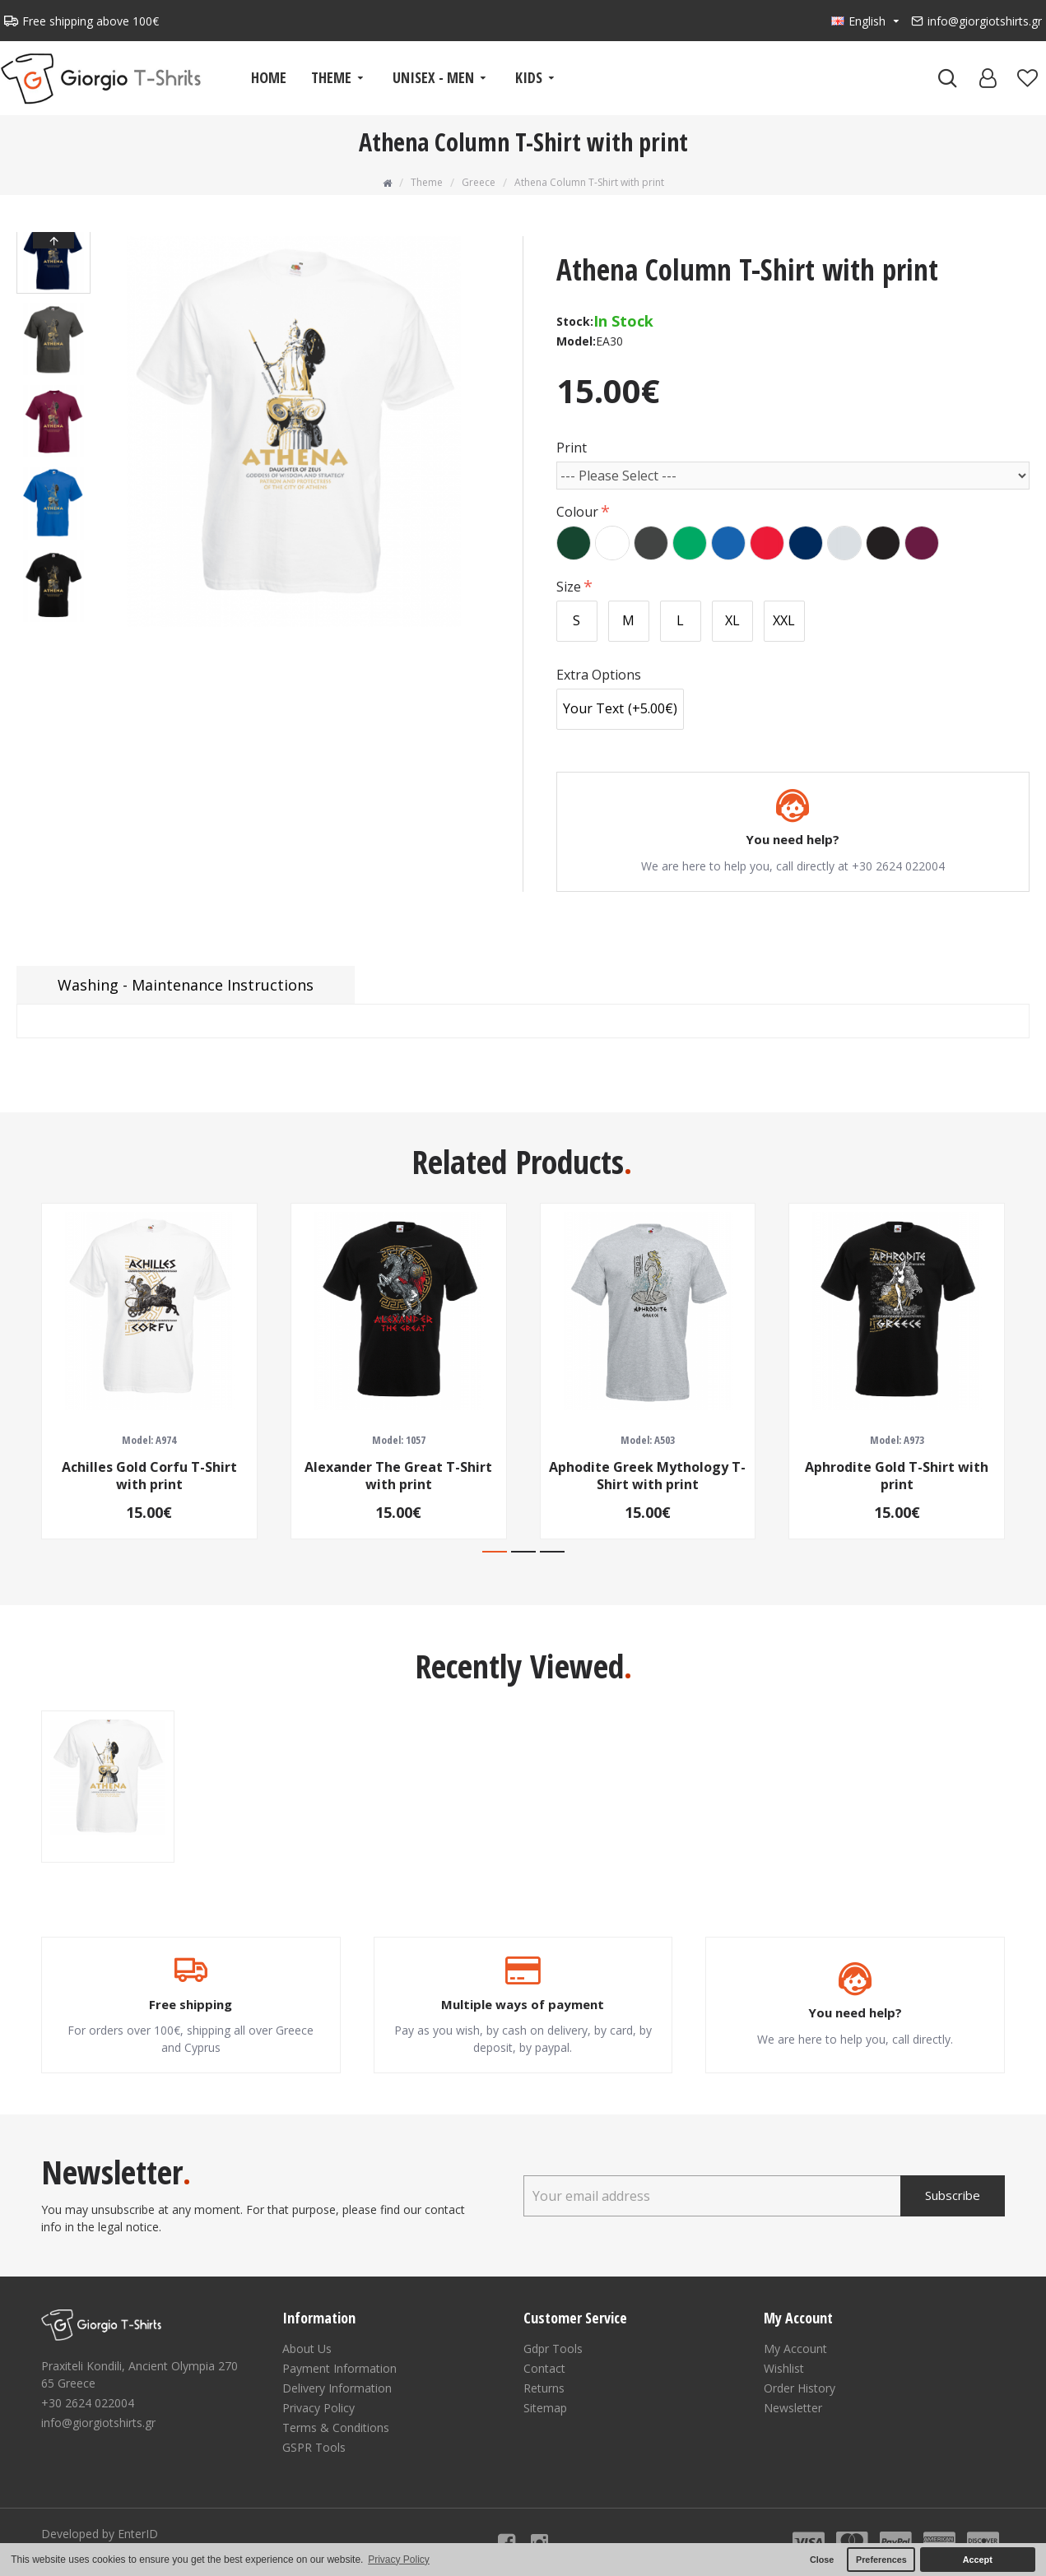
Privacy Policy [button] (399, 2559)
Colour (577, 512)
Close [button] (822, 2559)
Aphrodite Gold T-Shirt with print (896, 1476)
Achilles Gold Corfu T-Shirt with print (149, 1476)
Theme (427, 182)
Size (568, 587)
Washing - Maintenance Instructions (186, 985)
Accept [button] (978, 2559)
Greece (478, 182)
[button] (53, 618)
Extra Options (598, 675)
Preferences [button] (881, 2559)
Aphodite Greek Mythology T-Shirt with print (647, 1476)
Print (571, 448)
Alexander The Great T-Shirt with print (398, 1476)
